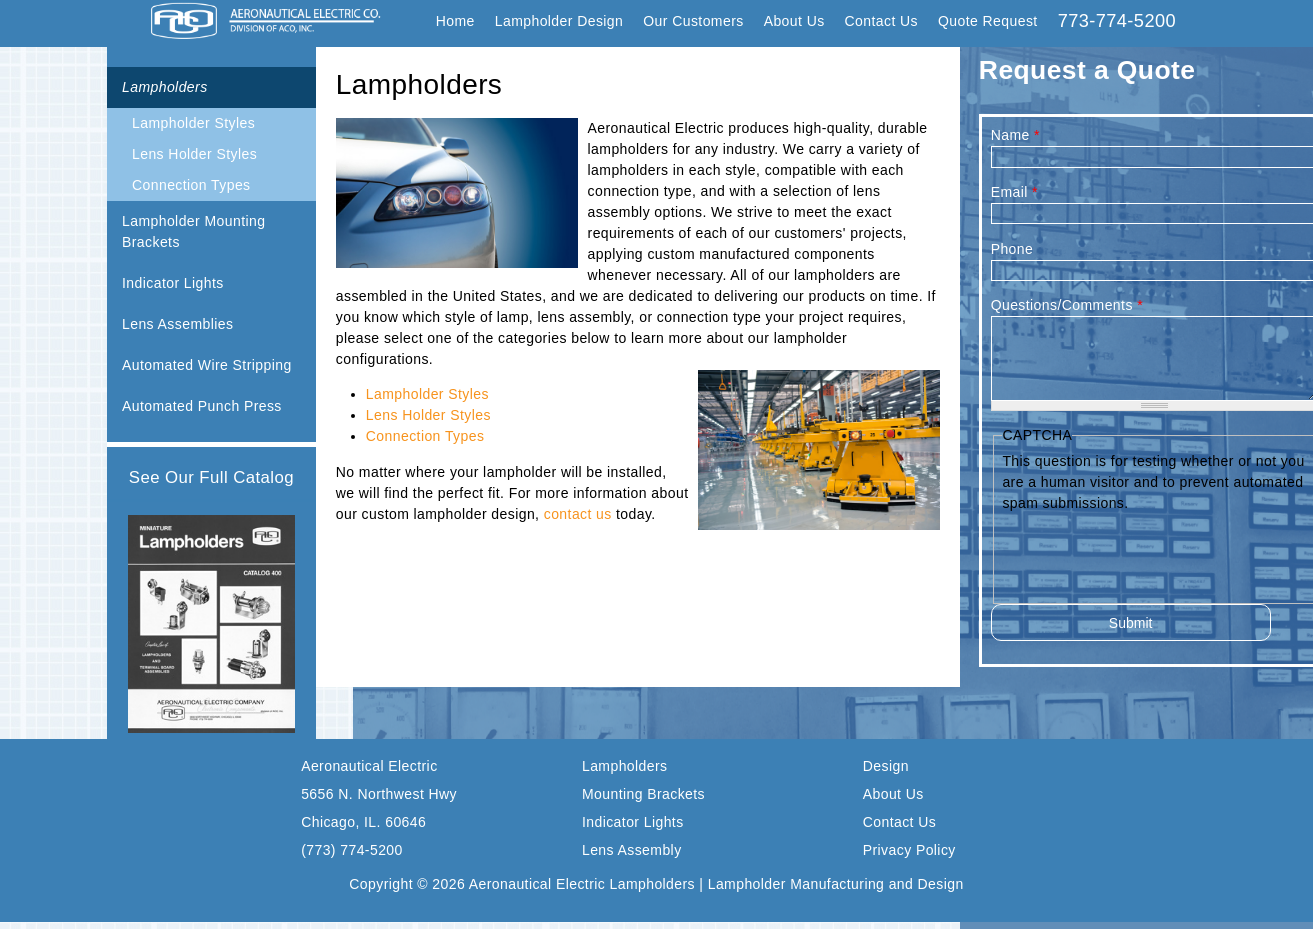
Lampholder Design (559, 21)
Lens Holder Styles (194, 154)
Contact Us (881, 21)
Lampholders (165, 87)
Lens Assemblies (177, 324)
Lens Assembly (632, 850)
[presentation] (1154, 553)
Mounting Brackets (643, 794)
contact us (578, 514)
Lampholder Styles (193, 123)
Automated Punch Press (202, 406)
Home (455, 21)
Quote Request (988, 21)
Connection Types (191, 185)
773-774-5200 (1117, 21)
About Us (794, 21)
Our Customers (693, 21)
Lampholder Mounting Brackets (193, 231)
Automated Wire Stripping (207, 365)
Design (886, 766)
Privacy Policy (909, 850)
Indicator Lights (173, 283)
